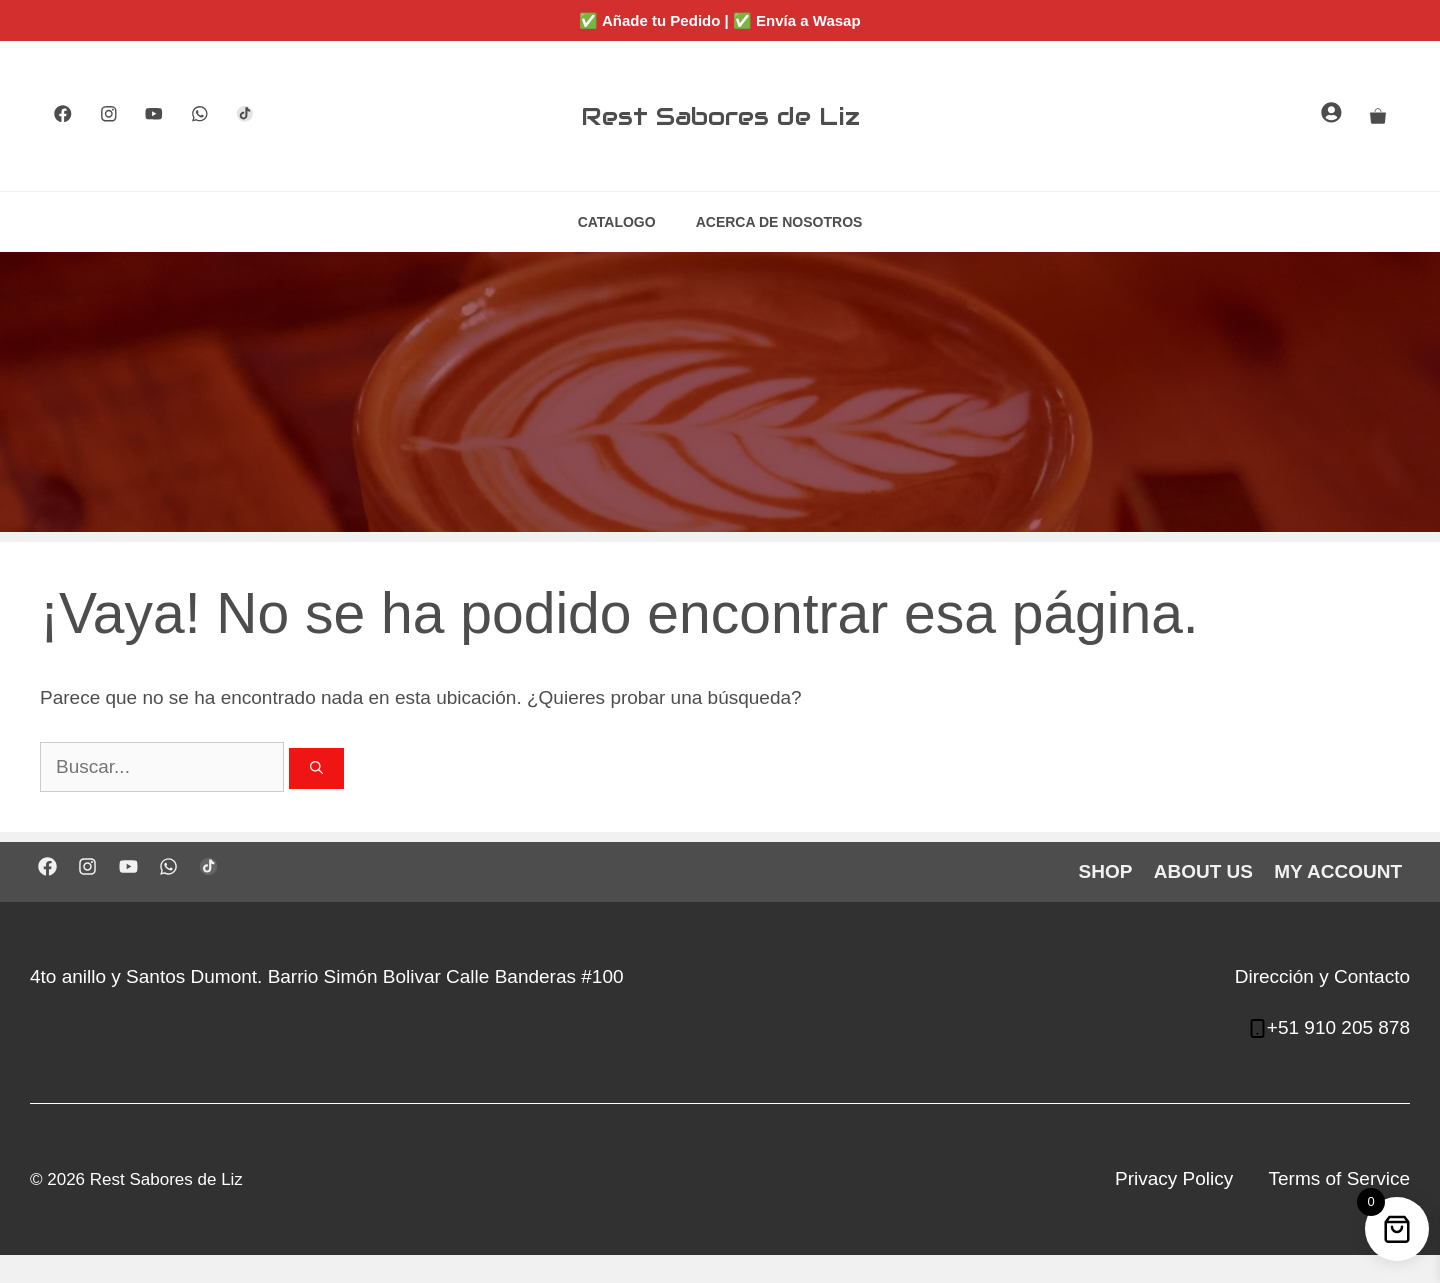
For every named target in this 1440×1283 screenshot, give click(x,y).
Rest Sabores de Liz (720, 116)
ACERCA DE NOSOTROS (779, 222)
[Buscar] (316, 769)
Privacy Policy (1174, 1178)
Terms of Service (1339, 1178)
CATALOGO (617, 222)
